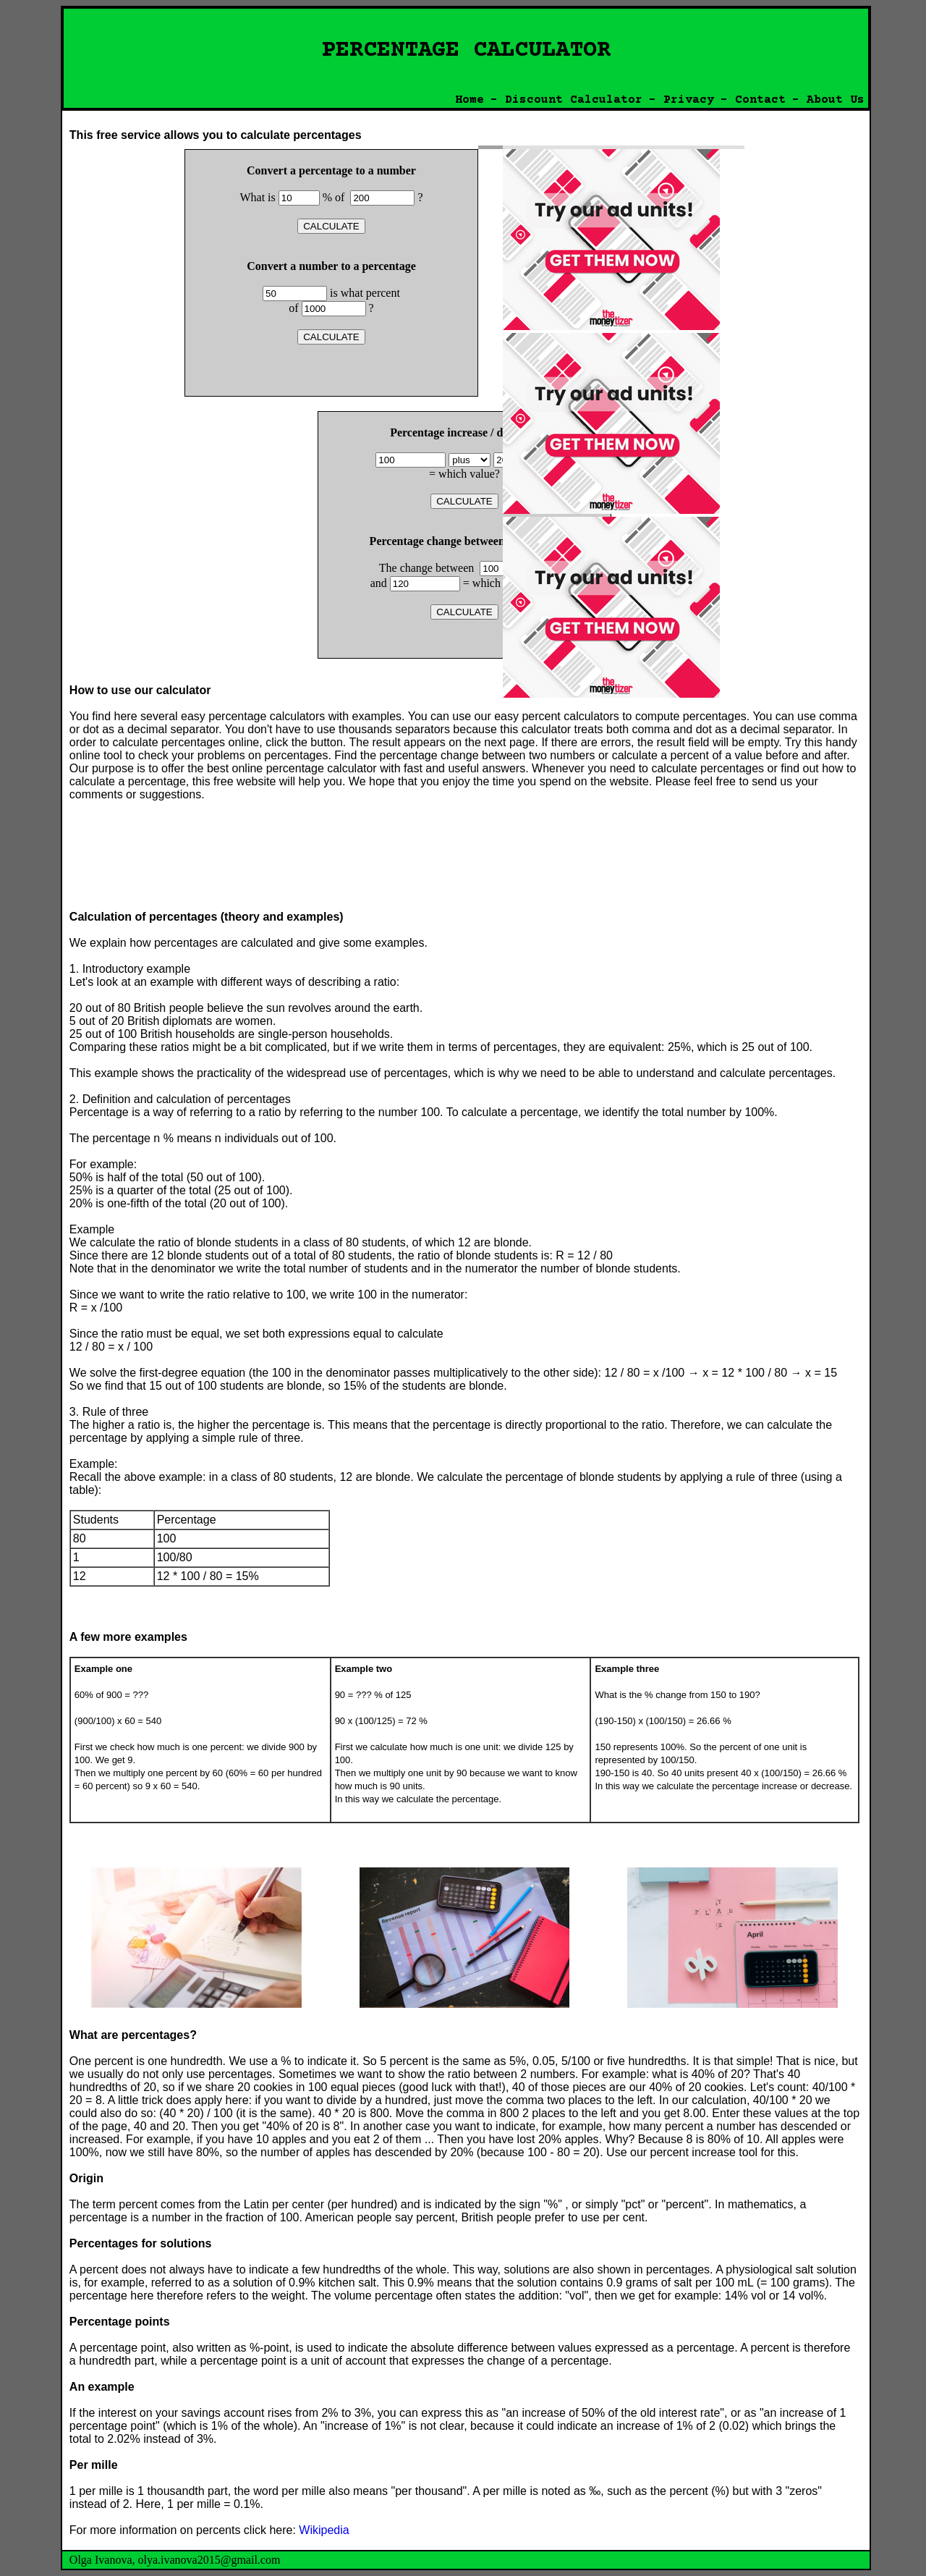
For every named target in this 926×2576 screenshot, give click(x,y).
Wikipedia (324, 2530)
